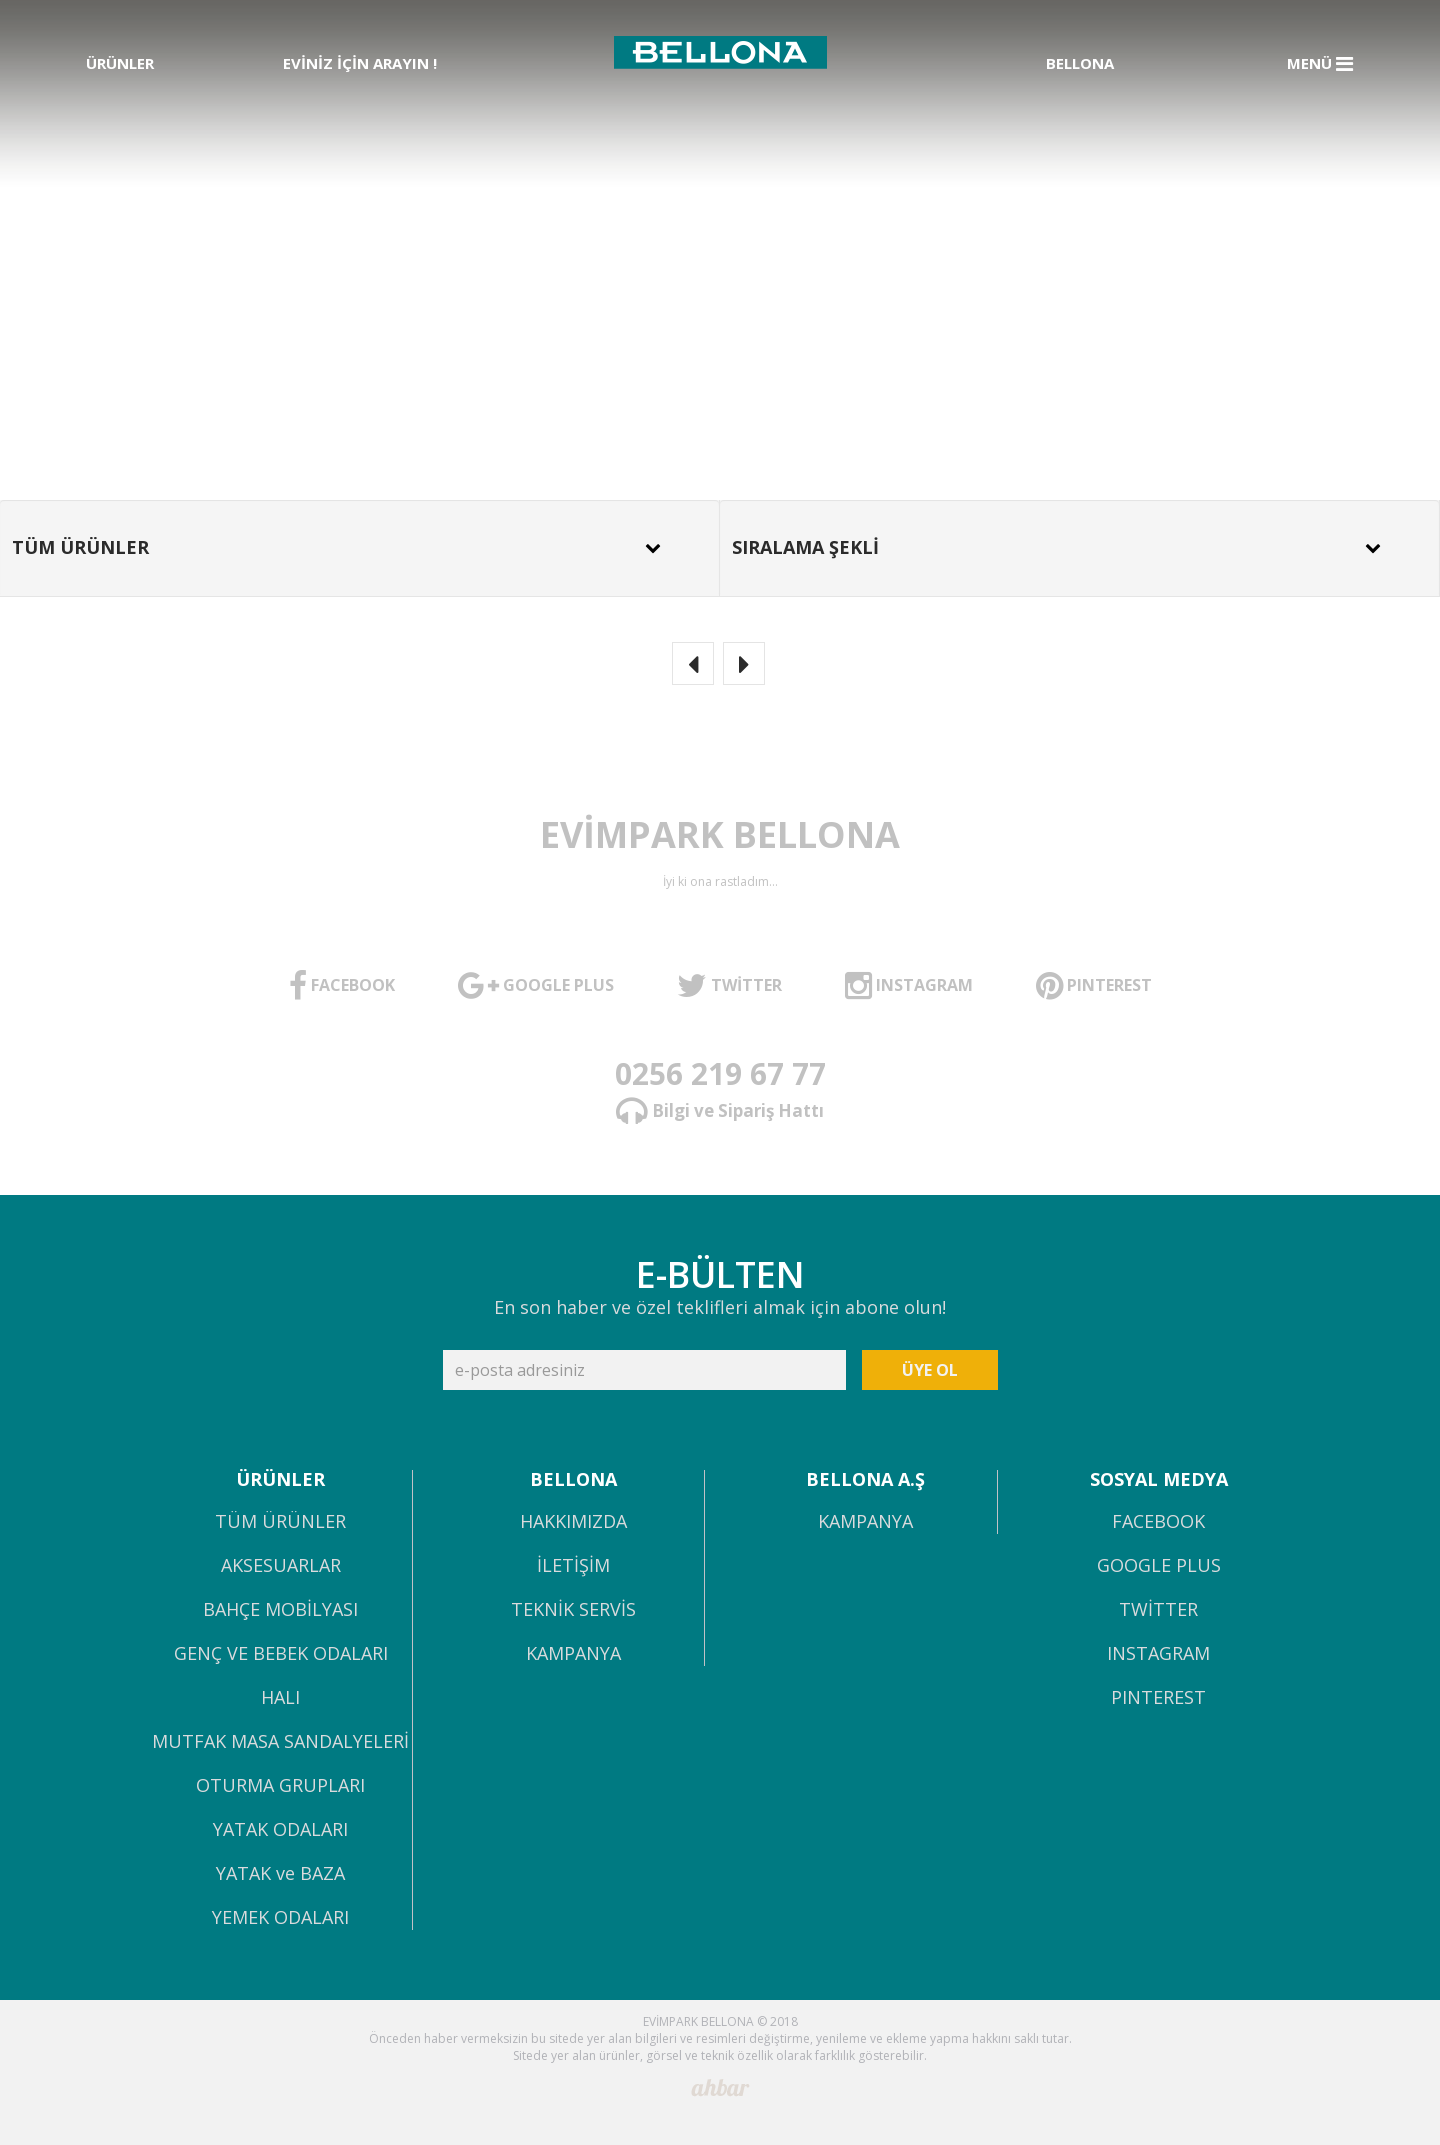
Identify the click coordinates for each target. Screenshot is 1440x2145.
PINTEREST (1158, 1698)
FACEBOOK (1158, 1522)
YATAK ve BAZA (280, 1874)
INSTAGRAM (1158, 1654)
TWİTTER (1158, 1610)
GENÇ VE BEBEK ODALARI (281, 1654)
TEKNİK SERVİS (573, 1610)
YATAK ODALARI (280, 1830)
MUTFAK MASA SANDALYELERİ (280, 1742)
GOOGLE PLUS (1159, 1566)
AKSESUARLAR (281, 1566)
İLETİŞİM (573, 1566)
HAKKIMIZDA (573, 1522)
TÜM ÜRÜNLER (280, 1522)
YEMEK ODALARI (280, 1918)
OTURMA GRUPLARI (280, 1786)
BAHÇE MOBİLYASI (280, 1610)
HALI (280, 1698)
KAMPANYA (573, 1654)
